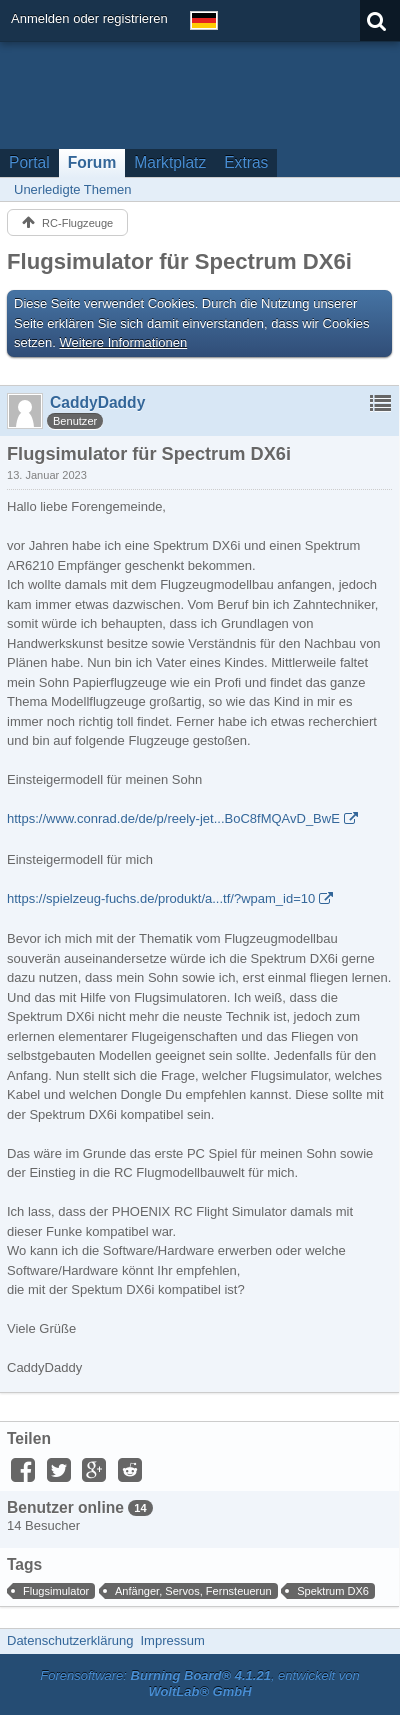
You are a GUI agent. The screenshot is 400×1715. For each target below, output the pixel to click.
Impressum (172, 1640)
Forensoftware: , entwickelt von (200, 1684)
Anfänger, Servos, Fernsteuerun (193, 1591)
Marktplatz (170, 162)
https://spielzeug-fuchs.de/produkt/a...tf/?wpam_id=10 (161, 898)
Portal (29, 162)
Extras (246, 162)
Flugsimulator (56, 1591)
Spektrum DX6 (333, 1591)
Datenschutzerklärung (70, 1640)
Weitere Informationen (124, 342)
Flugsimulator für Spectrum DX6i (179, 261)
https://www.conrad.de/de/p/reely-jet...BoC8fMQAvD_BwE (173, 818)
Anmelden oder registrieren (89, 18)
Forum (92, 162)
